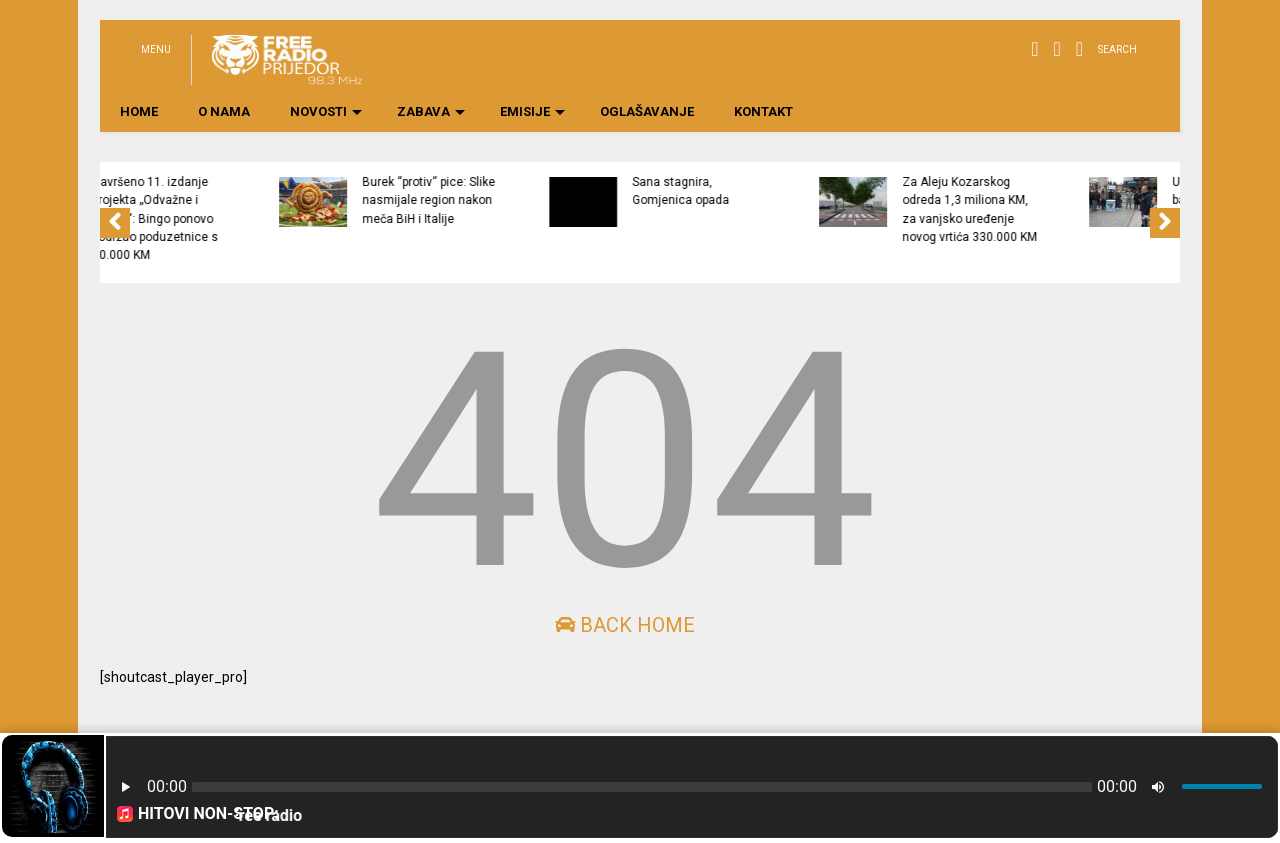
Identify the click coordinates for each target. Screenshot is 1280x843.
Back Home (625, 625)
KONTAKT (763, 111)
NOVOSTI (326, 111)
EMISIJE (532, 111)
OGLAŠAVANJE (647, 111)
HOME (139, 111)
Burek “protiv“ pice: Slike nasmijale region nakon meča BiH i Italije (547, 200)
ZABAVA (431, 111)
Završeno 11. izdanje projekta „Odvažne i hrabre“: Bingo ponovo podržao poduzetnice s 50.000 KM (274, 218)
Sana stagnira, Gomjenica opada (799, 191)
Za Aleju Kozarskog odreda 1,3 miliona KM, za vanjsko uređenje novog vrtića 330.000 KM (1088, 209)
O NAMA (224, 111)
